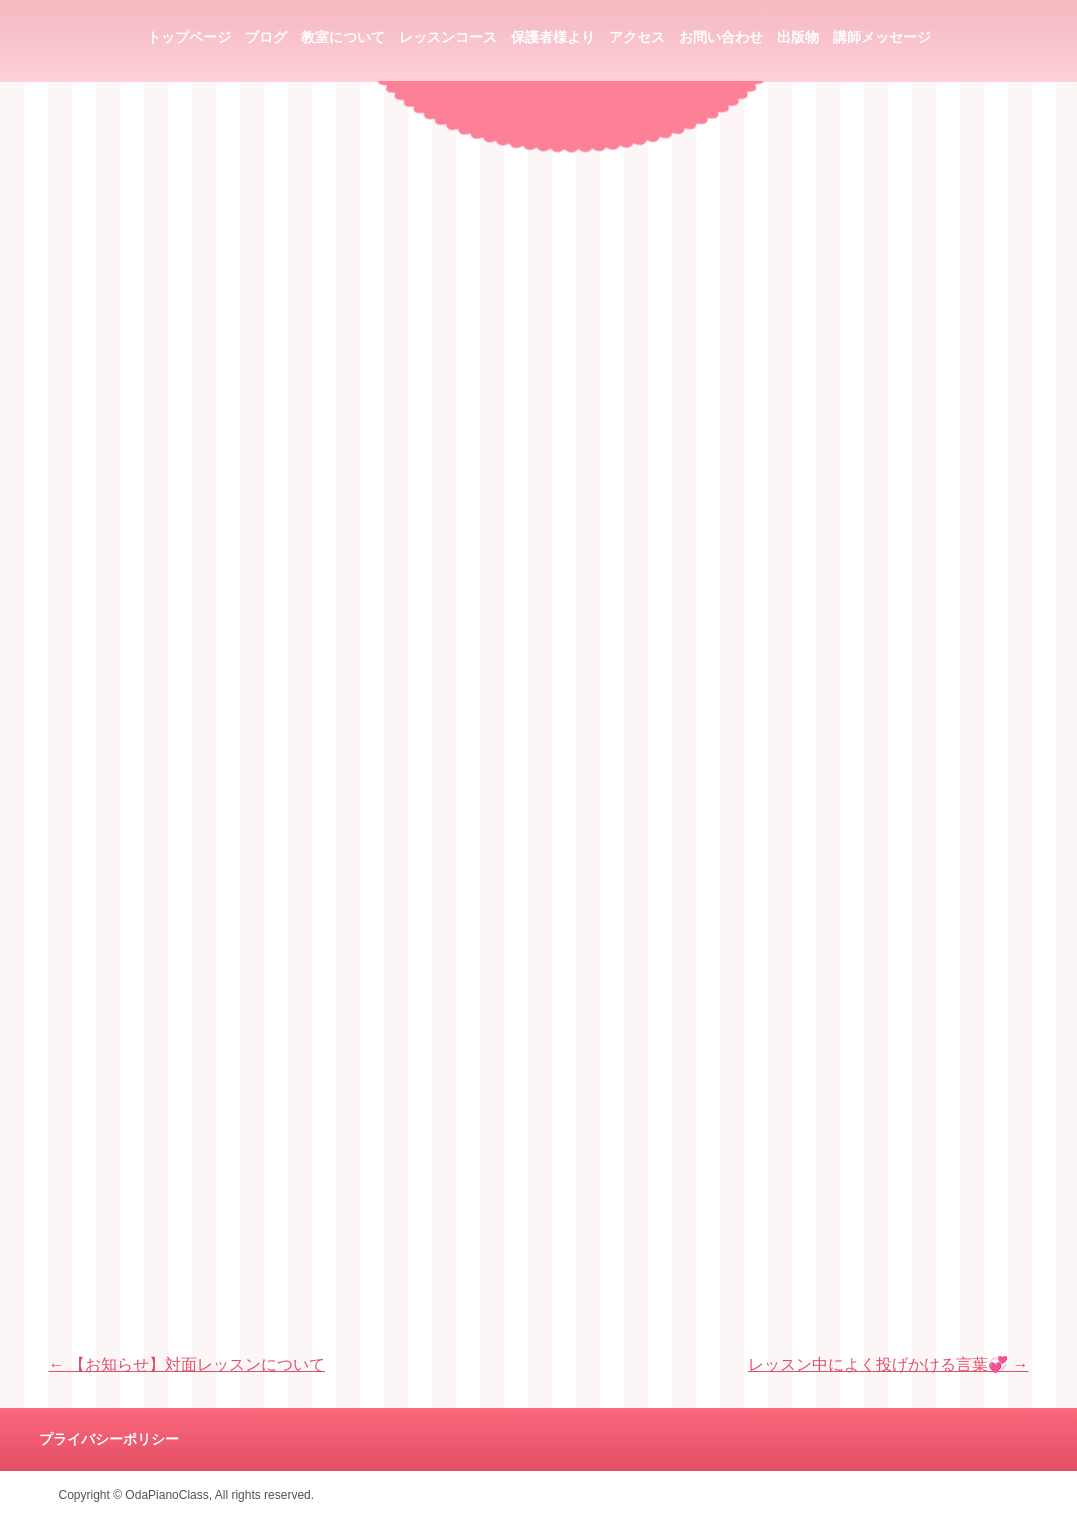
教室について (343, 37)
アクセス (637, 37)
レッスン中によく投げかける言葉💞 (888, 1364)
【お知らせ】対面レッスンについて (187, 1364)
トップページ (189, 37)
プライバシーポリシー (109, 1439)
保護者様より (553, 37)
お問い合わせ (721, 37)
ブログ (266, 37)
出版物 (798, 37)
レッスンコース (448, 37)
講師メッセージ (882, 37)
